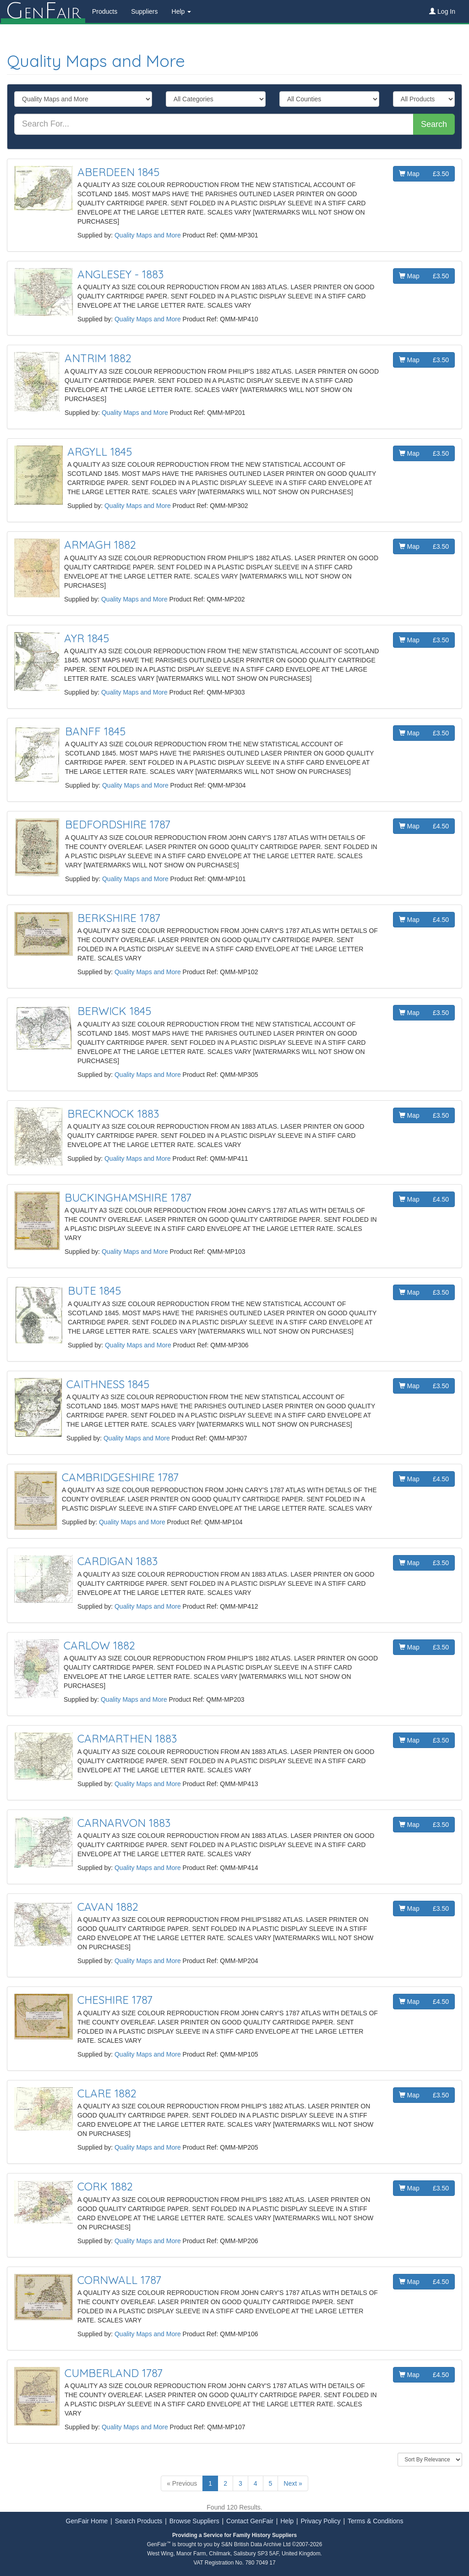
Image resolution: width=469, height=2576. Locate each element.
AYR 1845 (86, 638)
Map (424, 173)
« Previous (182, 2483)
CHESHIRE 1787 (115, 2000)
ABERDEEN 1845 (118, 172)
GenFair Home (87, 2521)
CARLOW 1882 (99, 1645)
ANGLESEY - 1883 (120, 274)
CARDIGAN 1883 (117, 1561)
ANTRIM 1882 (98, 358)
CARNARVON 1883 (123, 1823)
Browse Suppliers (194, 2521)
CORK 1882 (105, 2186)
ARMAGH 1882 (100, 545)
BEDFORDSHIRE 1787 (117, 824)
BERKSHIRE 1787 (118, 918)
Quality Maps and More (96, 60)
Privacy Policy (320, 2521)
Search (434, 124)
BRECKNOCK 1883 (113, 1113)
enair (42, 11)
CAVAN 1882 (107, 1907)
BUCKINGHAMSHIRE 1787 (128, 1197)
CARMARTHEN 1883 (127, 1738)
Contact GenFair (249, 2521)
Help (287, 2521)
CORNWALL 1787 (119, 2280)
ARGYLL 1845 (99, 451)
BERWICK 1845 (114, 1011)
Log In (442, 11)
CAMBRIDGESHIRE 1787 (120, 1477)
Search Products (139, 2521)
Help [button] (181, 11)
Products (103, 11)
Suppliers (143, 11)
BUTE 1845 (94, 1290)
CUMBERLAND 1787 (114, 2373)
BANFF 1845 (95, 731)
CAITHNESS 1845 (107, 1384)
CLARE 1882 (106, 2093)
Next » (293, 2483)
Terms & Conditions (375, 2521)
